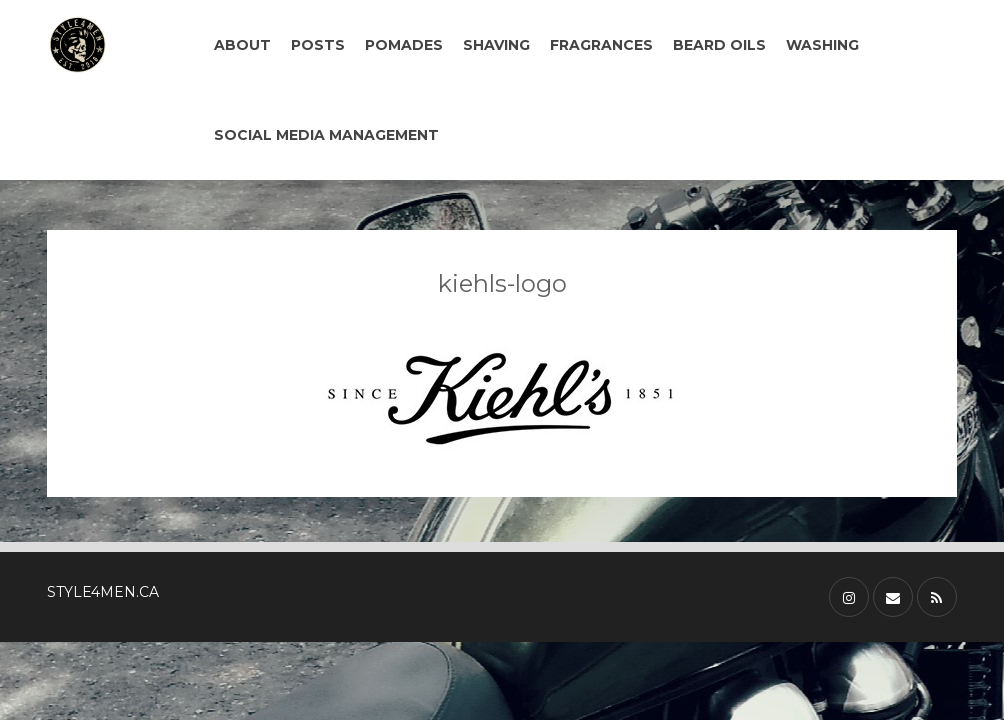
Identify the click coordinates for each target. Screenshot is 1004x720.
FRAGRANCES (601, 45)
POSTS (318, 45)
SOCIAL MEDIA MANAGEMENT (326, 135)
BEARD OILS (719, 45)
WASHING (822, 45)
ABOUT (242, 45)
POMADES (404, 45)
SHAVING (496, 45)
